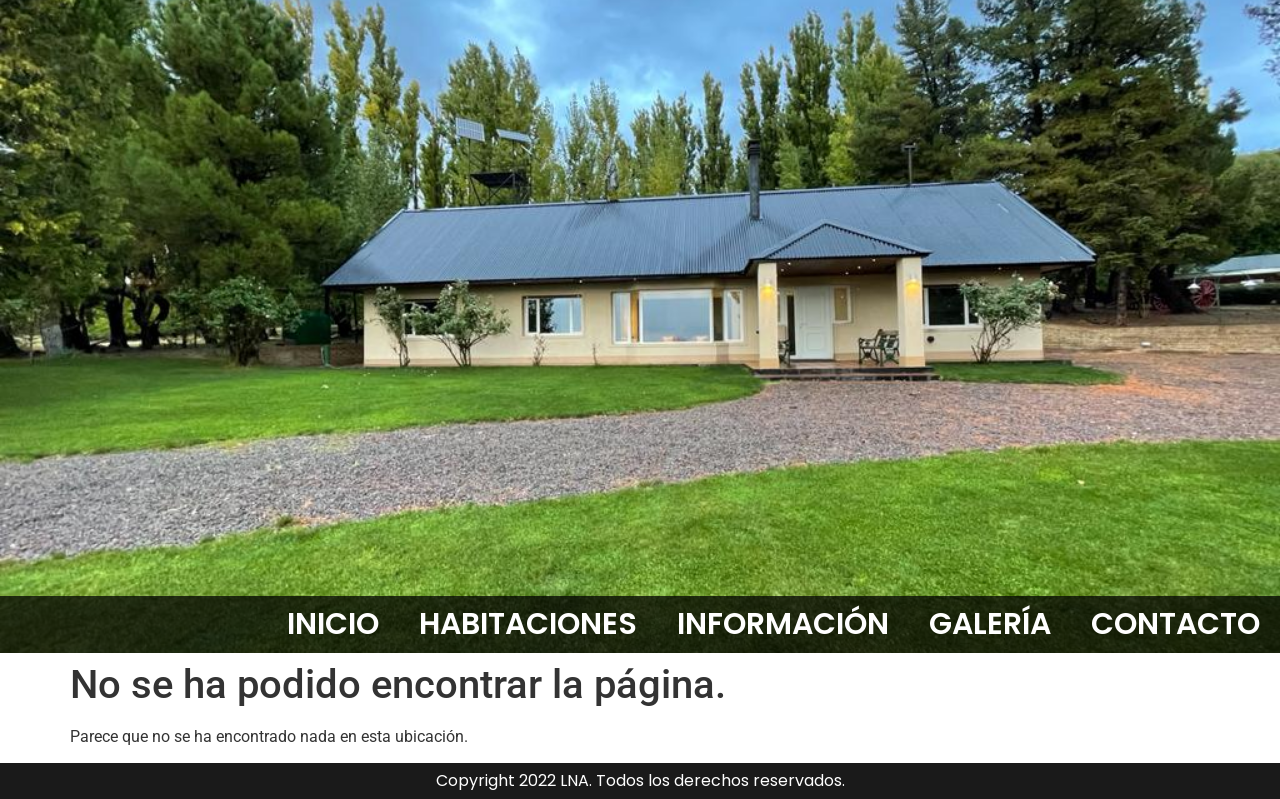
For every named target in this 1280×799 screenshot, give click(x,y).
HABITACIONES (528, 624)
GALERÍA (990, 624)
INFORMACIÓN (783, 624)
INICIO (333, 624)
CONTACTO (1175, 624)
